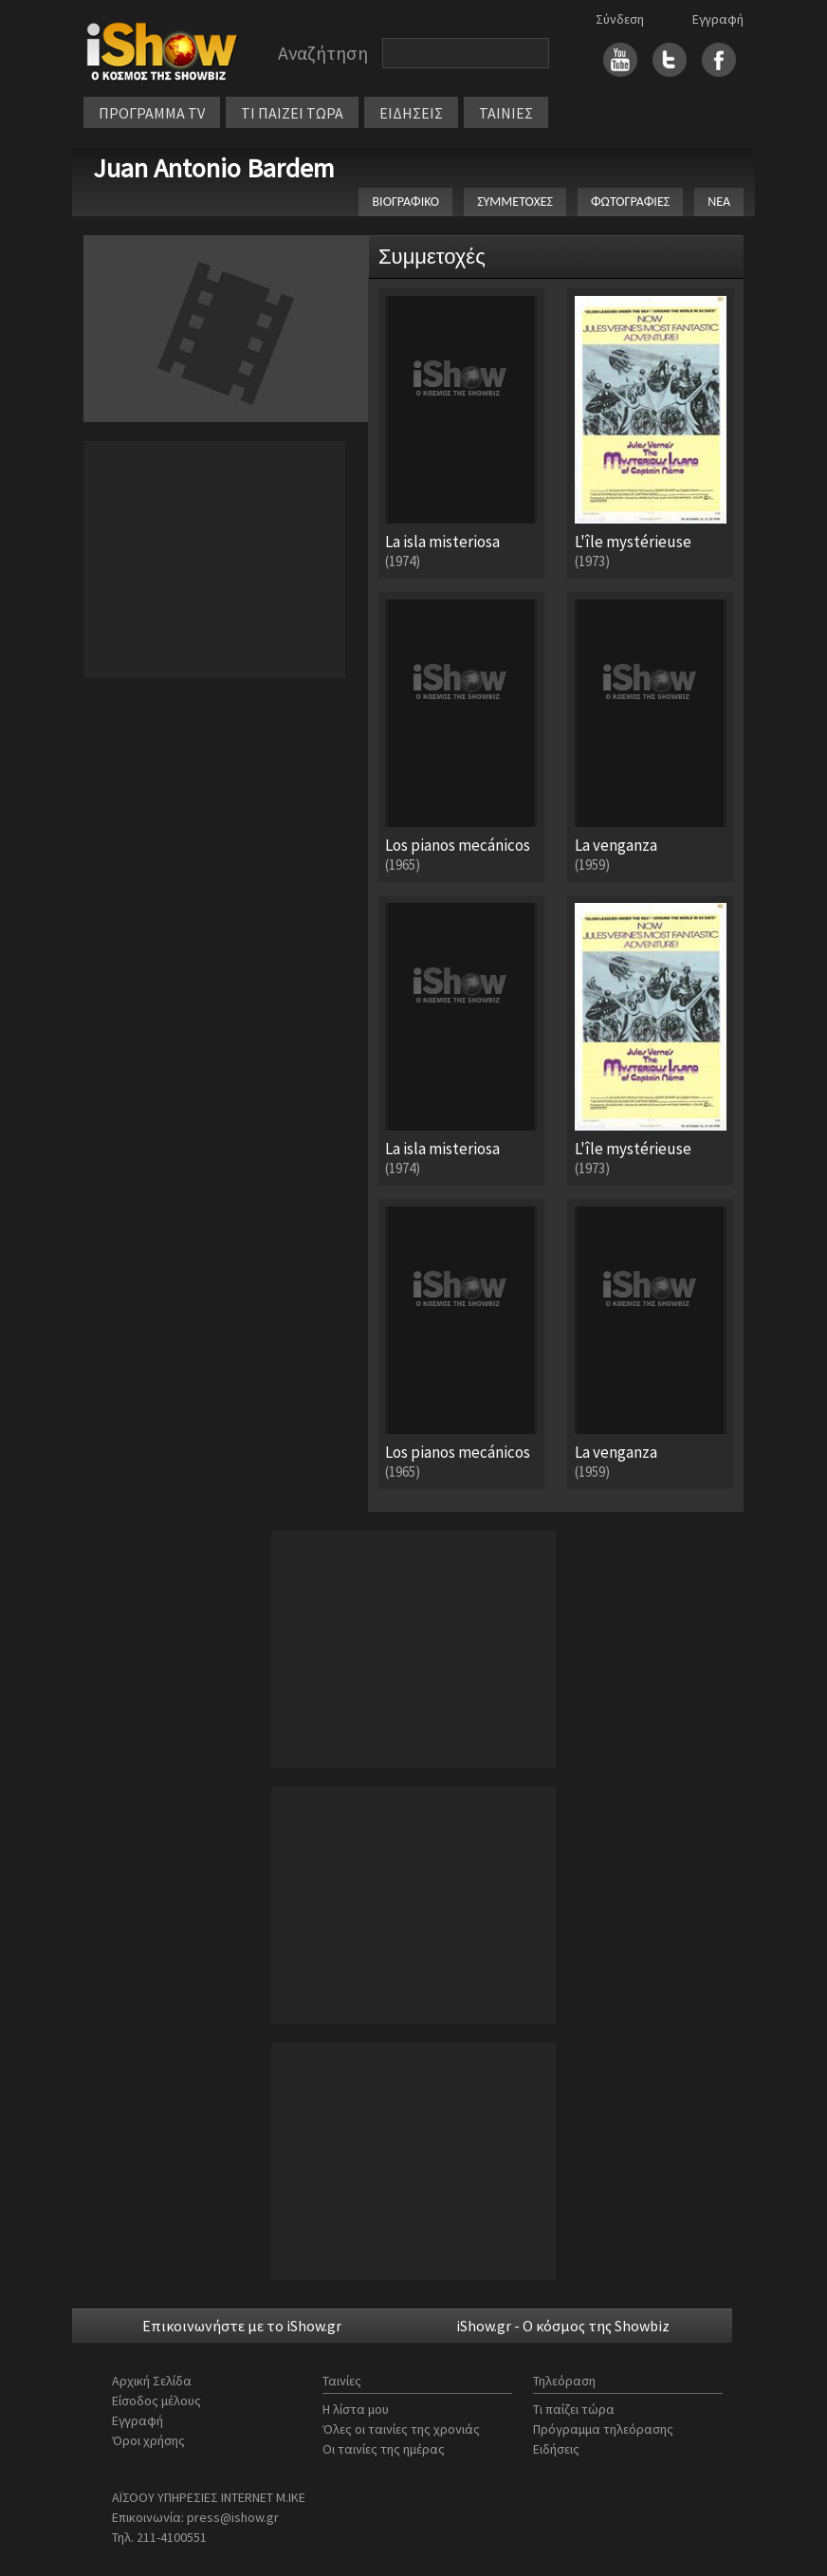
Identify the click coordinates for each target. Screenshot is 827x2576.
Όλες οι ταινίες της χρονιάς (401, 2429)
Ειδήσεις (556, 2448)
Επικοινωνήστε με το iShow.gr (241, 2325)
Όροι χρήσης (148, 2440)
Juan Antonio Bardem (214, 168)
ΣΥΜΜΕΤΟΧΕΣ (515, 201)
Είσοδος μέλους (156, 2400)
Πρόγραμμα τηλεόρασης (603, 2429)
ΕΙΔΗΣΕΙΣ (411, 112)
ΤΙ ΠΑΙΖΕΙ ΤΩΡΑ (292, 112)
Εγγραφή (718, 19)
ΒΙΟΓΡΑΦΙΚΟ (405, 201)
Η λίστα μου (355, 2409)
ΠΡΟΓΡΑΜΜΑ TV (152, 112)
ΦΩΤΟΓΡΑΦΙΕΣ (630, 201)
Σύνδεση (620, 19)
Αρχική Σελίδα (152, 2380)
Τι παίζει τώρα (574, 2409)
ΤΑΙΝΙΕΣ (506, 112)
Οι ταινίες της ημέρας (383, 2448)
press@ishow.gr (233, 2517)
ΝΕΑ (719, 201)
